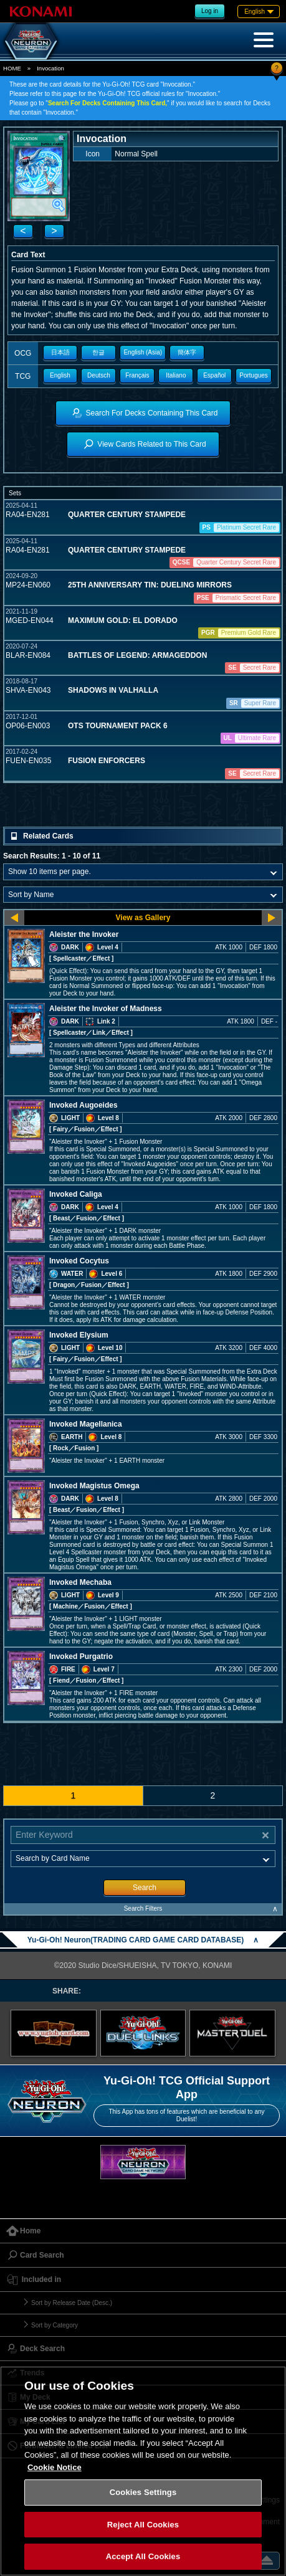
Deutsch (98, 375)
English (60, 375)
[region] (143, 2471)
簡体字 (187, 352)
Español (214, 375)
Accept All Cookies (143, 2556)
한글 (98, 352)
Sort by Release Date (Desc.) (71, 2302)
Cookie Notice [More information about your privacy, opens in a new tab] (54, 2467)
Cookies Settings (143, 2492)
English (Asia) (142, 352)
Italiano (176, 375)
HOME (12, 68)
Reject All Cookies (143, 2524)
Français (137, 375)
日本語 (60, 352)
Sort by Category (54, 2325)
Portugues (253, 375)
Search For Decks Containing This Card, (107, 103)
